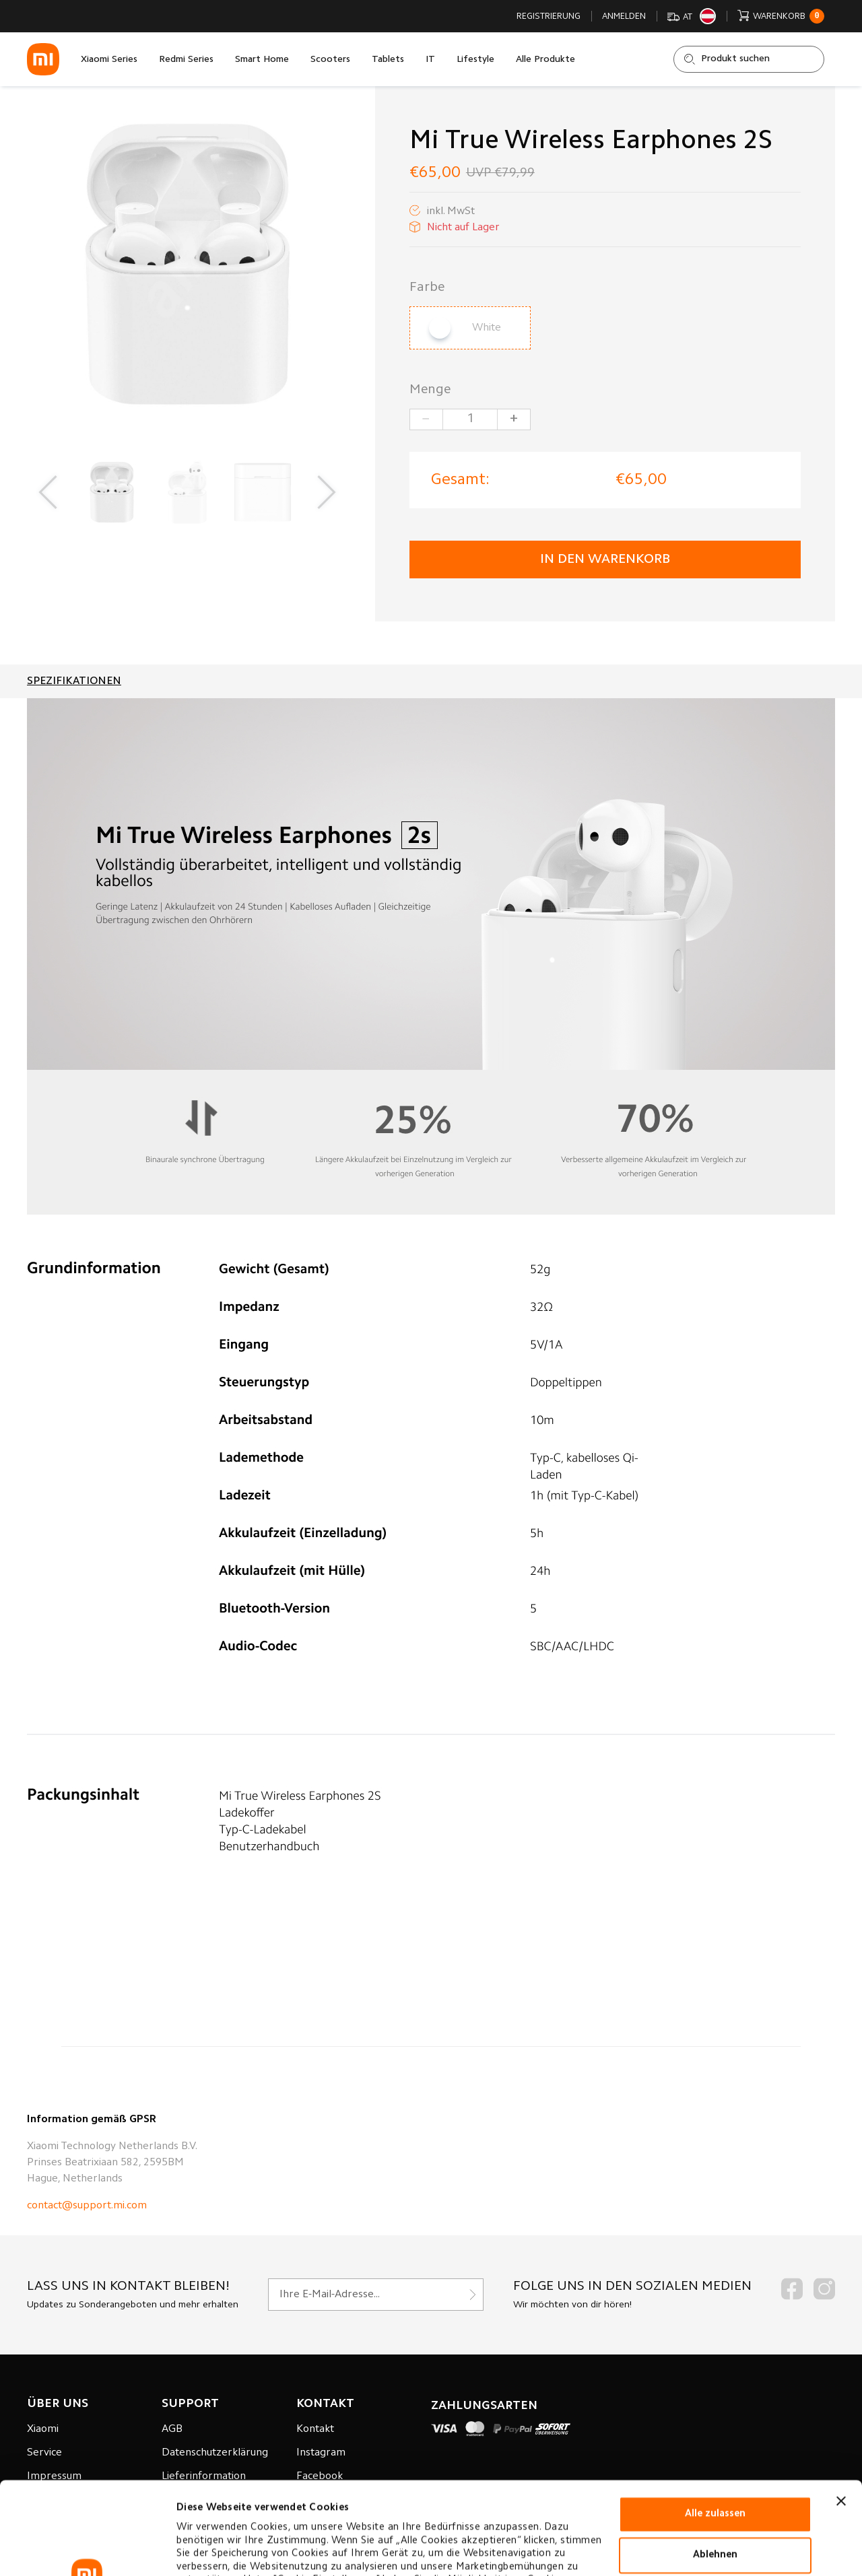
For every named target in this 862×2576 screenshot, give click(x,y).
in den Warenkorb (605, 559)
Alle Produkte (545, 60)
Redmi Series (186, 60)
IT (430, 60)
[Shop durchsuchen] (748, 59)
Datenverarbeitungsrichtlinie (249, 2514)
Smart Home (262, 60)
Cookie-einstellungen (227, 2549)
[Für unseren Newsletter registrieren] (376, 2294)
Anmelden (624, 16)
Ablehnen (715, 2463)
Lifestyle (475, 60)
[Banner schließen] (841, 2408)
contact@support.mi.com (87, 2205)
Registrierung (549, 16)
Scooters (330, 60)
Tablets (388, 60)
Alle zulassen (715, 2421)
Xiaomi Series (109, 60)
